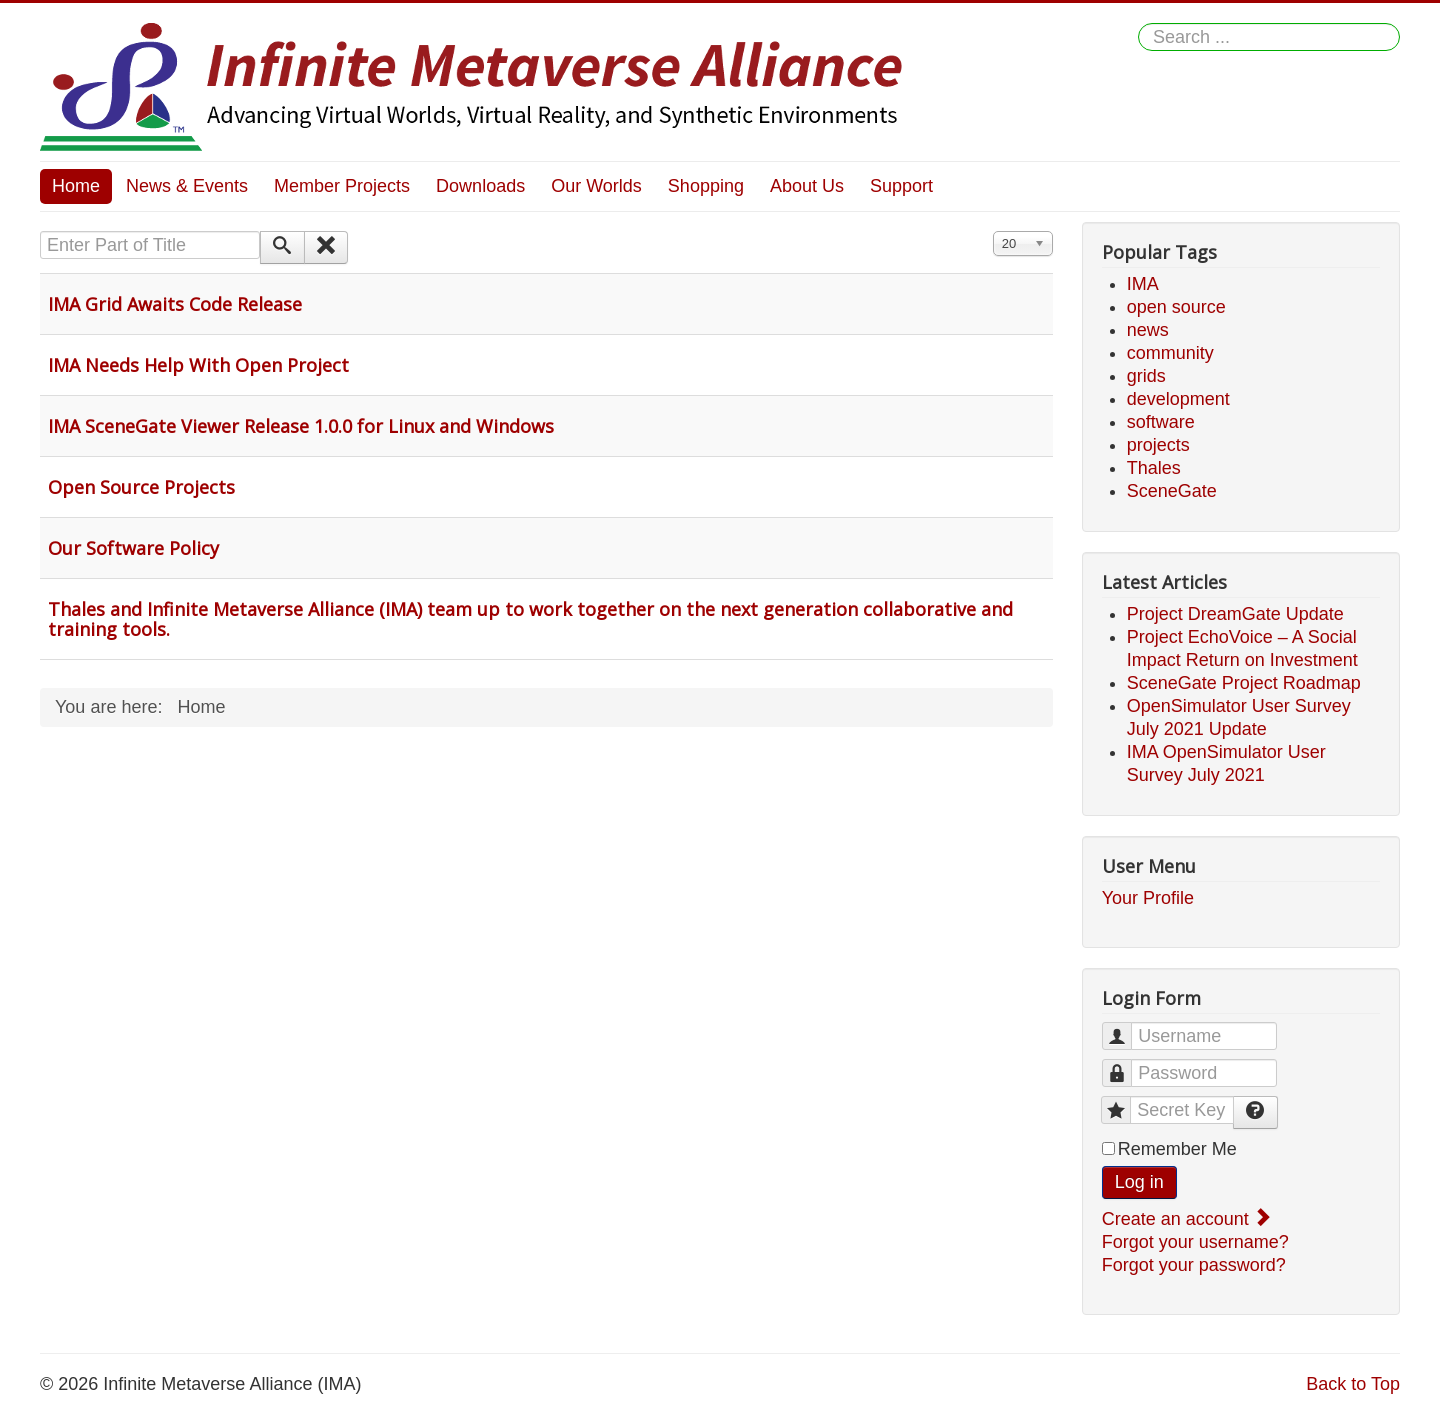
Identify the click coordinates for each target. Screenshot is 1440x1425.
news (1148, 330)
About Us (807, 186)
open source (1176, 307)
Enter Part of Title (40, 231)
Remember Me (1177, 1149)
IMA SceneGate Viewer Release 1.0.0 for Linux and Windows (301, 426)
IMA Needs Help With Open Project (198, 365)
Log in (1139, 1182)
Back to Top (1353, 1384)
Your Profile (1148, 898)
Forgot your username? (1195, 1242)
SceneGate (1172, 491)
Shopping (706, 186)
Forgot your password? (1194, 1265)
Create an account (1185, 1219)
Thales (1154, 468)
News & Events (187, 186)
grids (1146, 376)
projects (1158, 445)
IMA (1143, 284)
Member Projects (342, 186)
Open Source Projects (141, 487)
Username (1126, 1027)
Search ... (1138, 23)
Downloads (480, 186)
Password (1126, 1064)
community (1170, 353)
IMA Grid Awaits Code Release (175, 304)
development (1178, 399)
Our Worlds (596, 186)
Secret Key (1125, 1101)
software (1161, 422)
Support (901, 186)
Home (76, 186)
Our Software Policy (133, 548)
